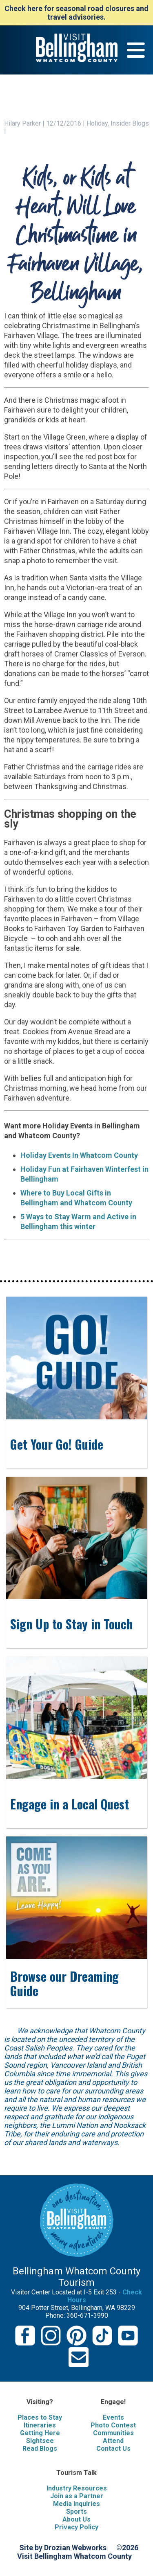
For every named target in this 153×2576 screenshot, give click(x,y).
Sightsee (40, 2441)
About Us (76, 2519)
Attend (113, 2441)
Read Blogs (39, 2448)
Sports (76, 2511)
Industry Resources (77, 2488)
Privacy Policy (76, 2527)
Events (113, 2417)
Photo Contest (113, 2425)
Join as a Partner (76, 2496)
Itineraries (40, 2425)
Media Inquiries (76, 2504)
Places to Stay (40, 2417)
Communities (113, 2433)
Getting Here (40, 2433)
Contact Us (113, 2448)
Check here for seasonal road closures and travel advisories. (76, 12)
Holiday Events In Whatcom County (79, 1155)
